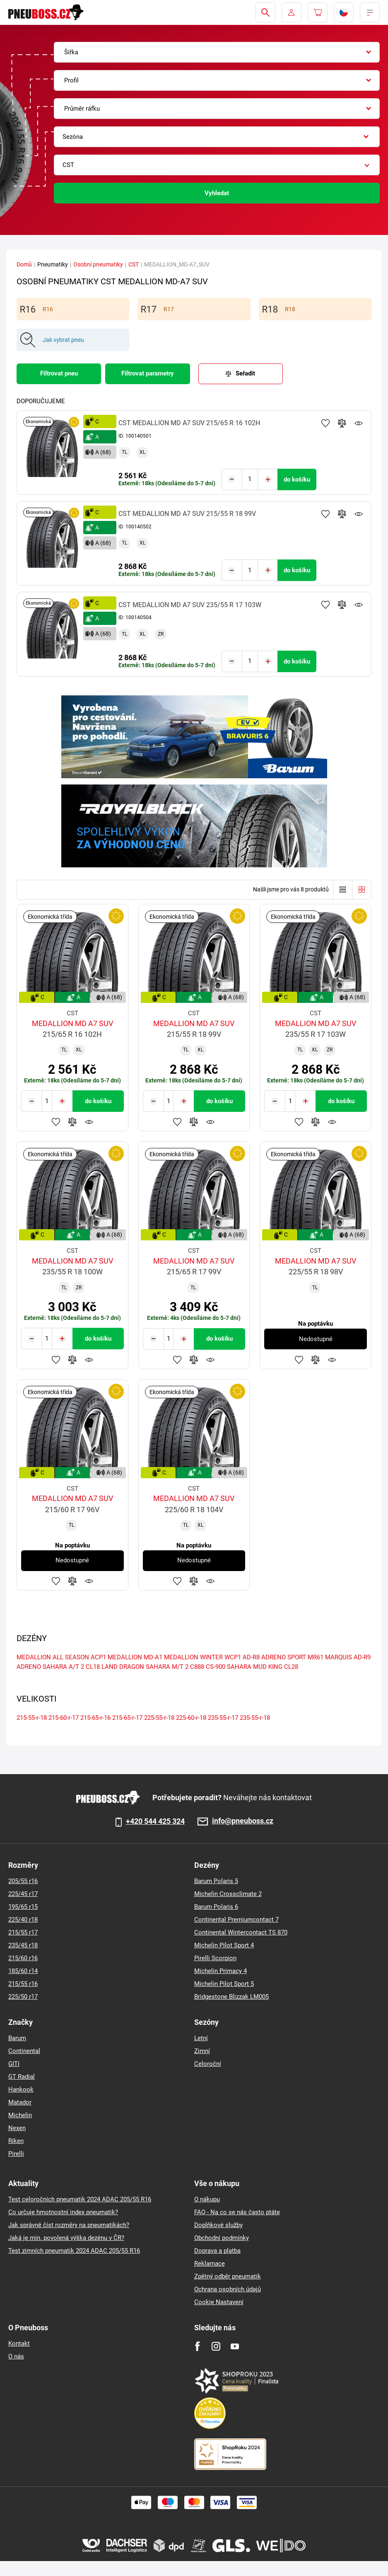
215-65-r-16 (95, 1715)
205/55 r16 (23, 1881)
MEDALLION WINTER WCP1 (202, 1655)
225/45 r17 (23, 1894)
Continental (24, 2051)
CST (133, 264)
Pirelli (16, 2153)
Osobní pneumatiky (98, 264)
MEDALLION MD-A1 (135, 1655)
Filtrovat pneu (59, 373)
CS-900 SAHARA (228, 1664)
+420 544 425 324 (155, 1821)
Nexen (17, 2128)
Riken (16, 2141)
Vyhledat (217, 193)
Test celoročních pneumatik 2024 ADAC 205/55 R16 (79, 2199)
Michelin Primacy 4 (220, 1971)
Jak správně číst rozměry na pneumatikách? (68, 2225)
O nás (16, 2356)
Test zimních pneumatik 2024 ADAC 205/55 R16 (74, 2250)
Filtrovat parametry (147, 373)
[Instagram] (216, 2346)
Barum (17, 2038)
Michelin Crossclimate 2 (228, 1894)
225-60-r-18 (191, 1715)
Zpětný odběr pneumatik (227, 2276)
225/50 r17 (23, 1996)
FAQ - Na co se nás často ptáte (237, 2212)
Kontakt (19, 2343)
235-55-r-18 (255, 1715)
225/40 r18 (23, 1919)
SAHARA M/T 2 (167, 1664)
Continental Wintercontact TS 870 (240, 1932)
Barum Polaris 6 (216, 1906)
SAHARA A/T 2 (63, 1664)
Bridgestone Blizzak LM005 (231, 1996)
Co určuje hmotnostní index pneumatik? (63, 2212)
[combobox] (217, 52)
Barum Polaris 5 (216, 1881)
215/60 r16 (23, 1958)
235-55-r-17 (223, 1715)
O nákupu (207, 2199)
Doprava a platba (217, 2250)
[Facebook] (197, 2346)
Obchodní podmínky (221, 2238)
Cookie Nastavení (218, 2302)
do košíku (297, 478)
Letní (201, 2038)
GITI (13, 2064)
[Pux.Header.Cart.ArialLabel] (318, 12)
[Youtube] (234, 2346)
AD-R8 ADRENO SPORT (274, 1655)
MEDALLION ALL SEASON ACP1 (61, 1655)
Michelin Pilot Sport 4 (224, 1945)
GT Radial (21, 2076)
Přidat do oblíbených (325, 423)
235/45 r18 (23, 1945)
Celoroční (207, 2064)
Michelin (20, 2115)
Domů (24, 264)
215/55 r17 (23, 1932)
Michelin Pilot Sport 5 (224, 1984)
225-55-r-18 (159, 1715)
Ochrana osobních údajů (227, 2289)
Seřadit (245, 373)
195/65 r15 (23, 1906)
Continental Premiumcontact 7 (236, 1919)
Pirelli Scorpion (215, 1958)
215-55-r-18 (32, 1715)
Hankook (21, 2089)
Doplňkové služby (218, 2225)
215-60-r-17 (63, 1715)
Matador (19, 2102)
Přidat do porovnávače (342, 423)
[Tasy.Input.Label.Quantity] (250, 479)
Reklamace (209, 2263)
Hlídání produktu (358, 423)
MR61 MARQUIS (330, 1655)
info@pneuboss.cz (242, 1821)
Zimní (202, 2051)
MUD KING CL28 (275, 1664)
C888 (197, 1664)
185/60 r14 (23, 1971)
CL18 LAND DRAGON (115, 1664)
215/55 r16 (23, 1984)
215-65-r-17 (127, 1715)
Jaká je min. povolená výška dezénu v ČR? (66, 2238)
